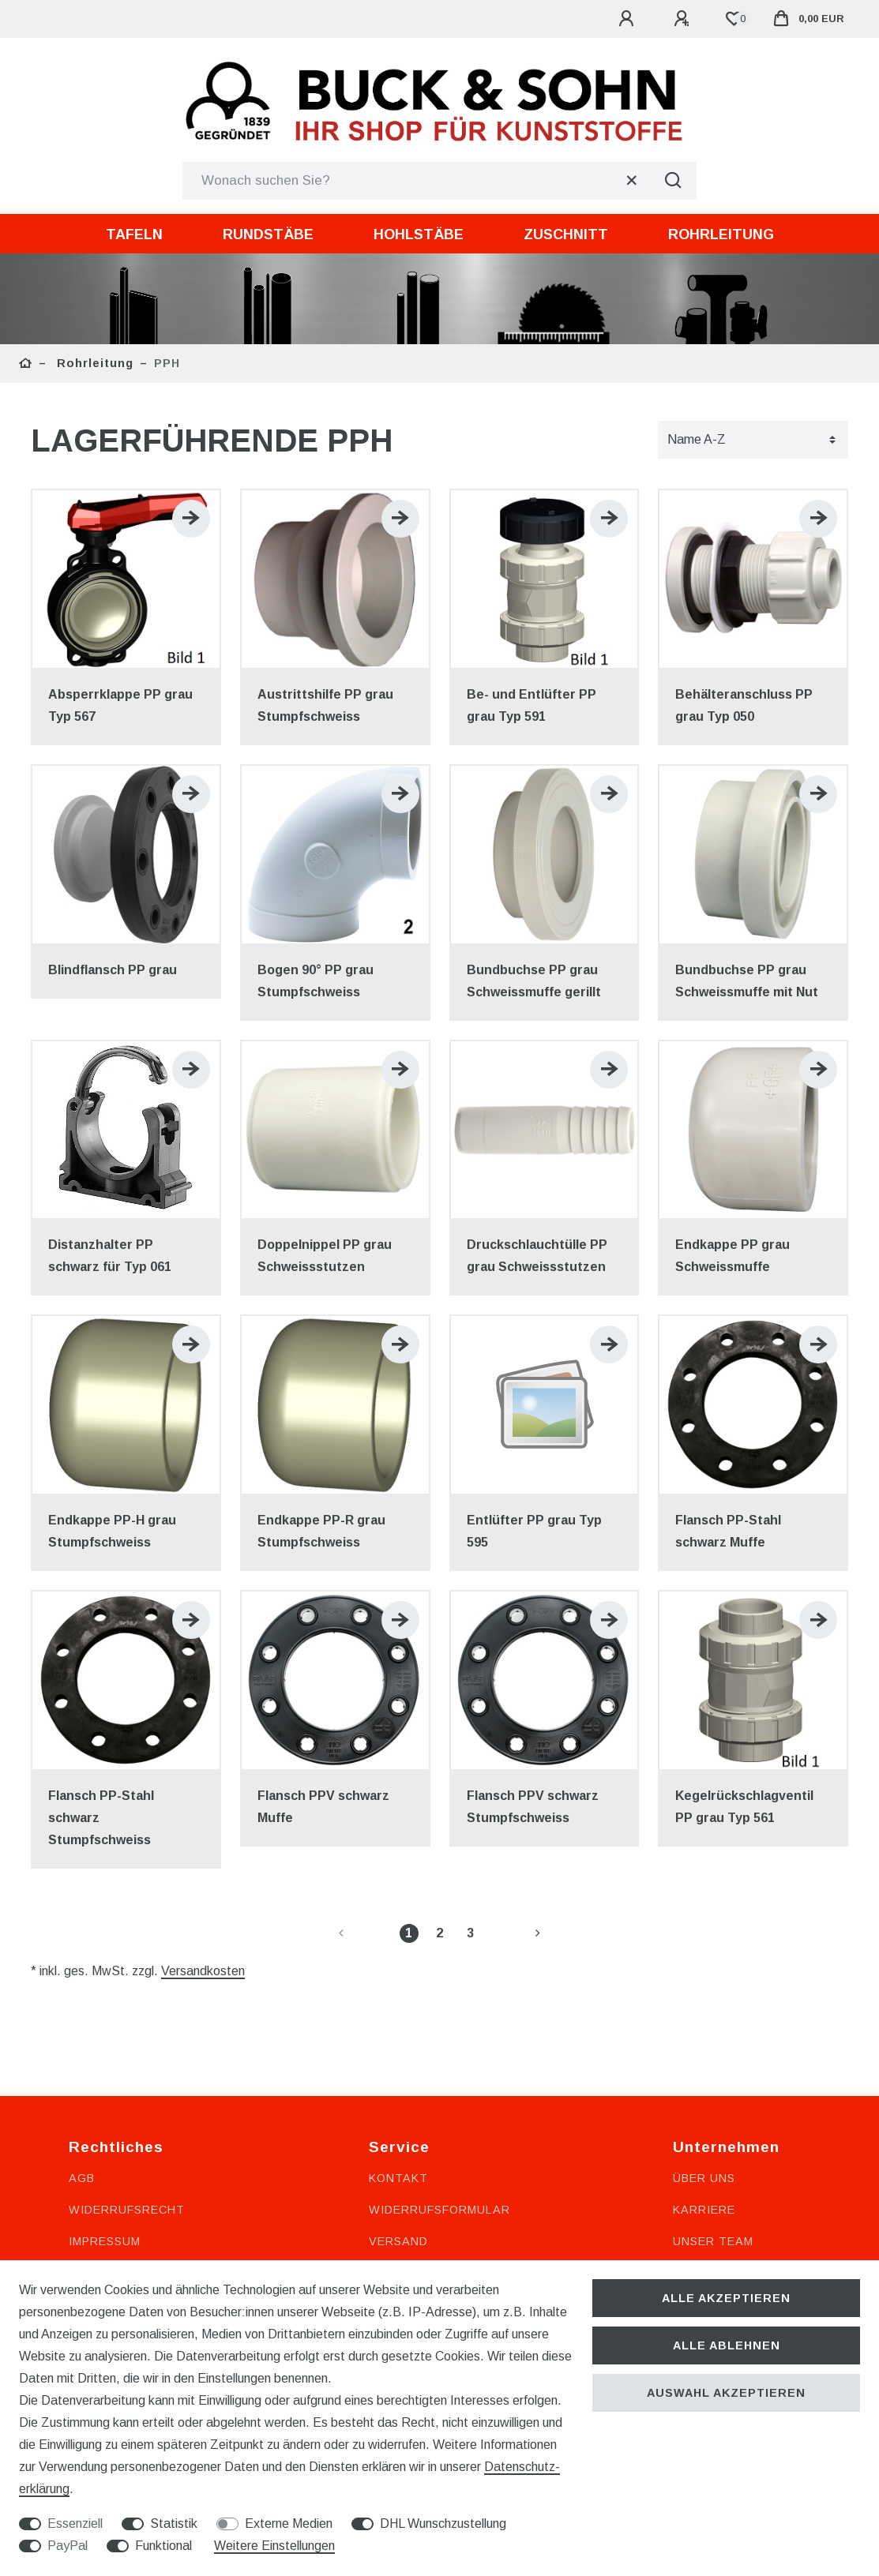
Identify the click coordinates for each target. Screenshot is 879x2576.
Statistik (173, 2523)
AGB (82, 2178)
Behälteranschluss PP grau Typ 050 (744, 705)
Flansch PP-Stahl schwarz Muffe (728, 1531)
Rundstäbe (268, 234)
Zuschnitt (566, 234)
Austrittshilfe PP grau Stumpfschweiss (325, 705)
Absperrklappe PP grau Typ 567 (120, 705)
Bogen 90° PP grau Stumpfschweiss (315, 981)
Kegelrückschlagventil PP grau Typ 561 (744, 1806)
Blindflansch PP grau (112, 970)
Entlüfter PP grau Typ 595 (534, 1531)
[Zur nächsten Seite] (519, 1933)
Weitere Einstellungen (274, 2545)
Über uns (704, 2178)
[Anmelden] (629, 19)
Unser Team (713, 2241)
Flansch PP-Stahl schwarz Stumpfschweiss (101, 1818)
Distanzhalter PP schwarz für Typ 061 (109, 1255)
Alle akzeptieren (726, 2298)
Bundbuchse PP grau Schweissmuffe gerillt (534, 981)
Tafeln (134, 234)
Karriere (704, 2209)
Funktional (163, 2545)
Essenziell (75, 2523)
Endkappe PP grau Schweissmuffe (732, 1255)
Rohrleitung (721, 234)
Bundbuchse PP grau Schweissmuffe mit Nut (746, 981)
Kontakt (398, 2178)
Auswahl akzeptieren (726, 2393)
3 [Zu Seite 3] (470, 1933)
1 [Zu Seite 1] (408, 1933)
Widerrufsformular (439, 2209)
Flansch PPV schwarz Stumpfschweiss (533, 1806)
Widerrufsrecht (127, 2209)
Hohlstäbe (419, 234)
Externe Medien (288, 2523)
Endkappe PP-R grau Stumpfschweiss (321, 1531)
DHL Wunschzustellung (443, 2523)
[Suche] (673, 181)
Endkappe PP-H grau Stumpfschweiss (112, 1531)
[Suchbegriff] (415, 181)
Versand (398, 2241)
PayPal (67, 2545)
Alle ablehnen (726, 2345)
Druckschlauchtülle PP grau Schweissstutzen (537, 1255)
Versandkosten (203, 1971)
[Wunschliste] (733, 19)
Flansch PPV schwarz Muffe (323, 1806)
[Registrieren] (684, 19)
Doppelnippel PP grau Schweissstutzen (324, 1255)
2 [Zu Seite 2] (439, 1933)
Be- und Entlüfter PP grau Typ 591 (531, 705)
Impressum (105, 2241)
